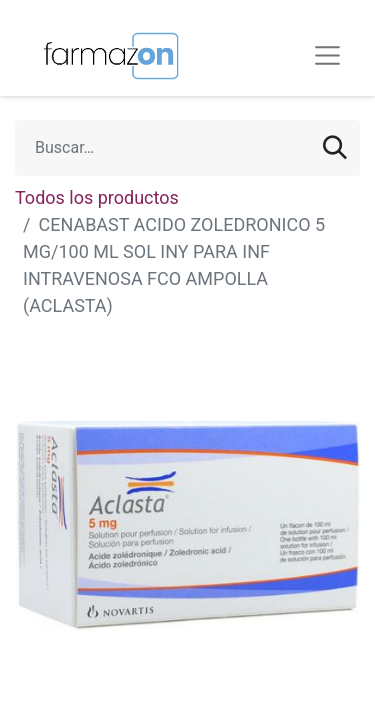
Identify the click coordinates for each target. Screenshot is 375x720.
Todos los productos (97, 197)
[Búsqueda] (335, 148)
